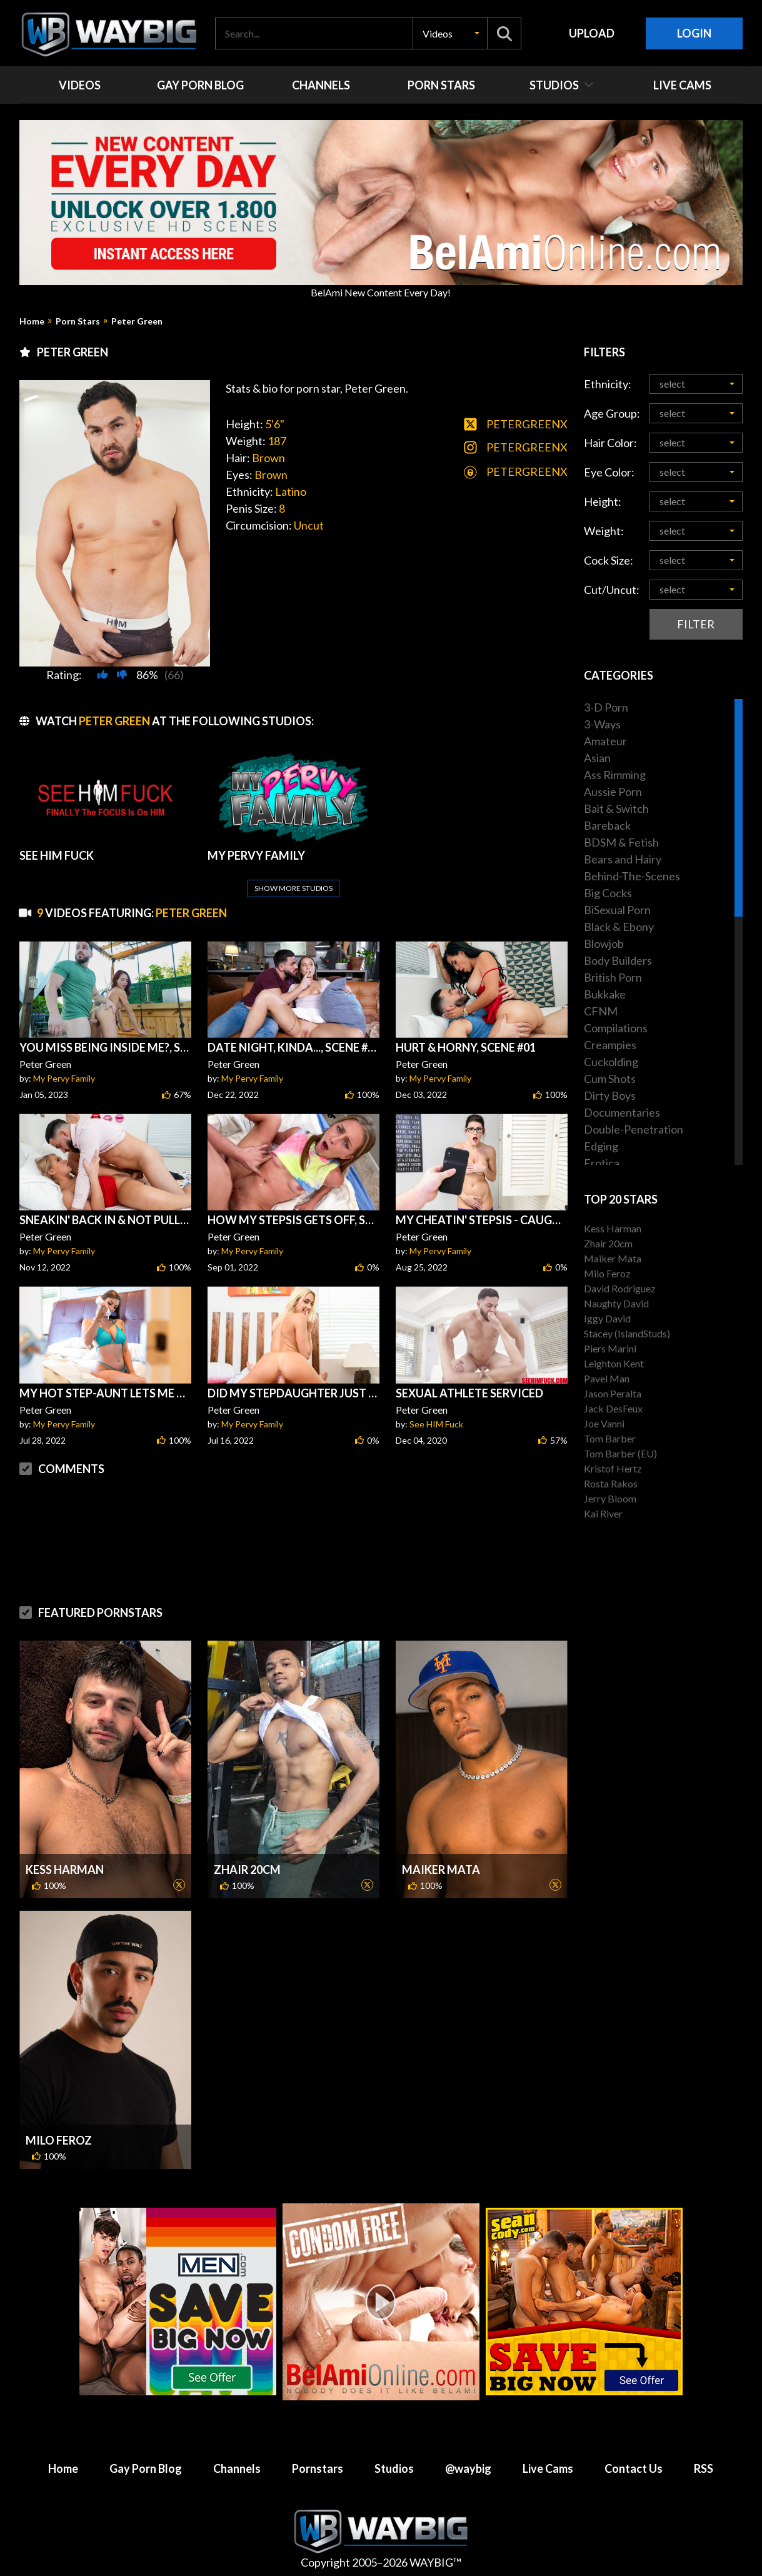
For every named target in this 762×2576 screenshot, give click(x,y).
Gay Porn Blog (145, 2468)
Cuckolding (611, 1062)
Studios (394, 2468)
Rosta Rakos (611, 1483)
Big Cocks (608, 893)
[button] (450, 33)
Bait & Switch (616, 808)
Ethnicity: (607, 384)
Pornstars (317, 2468)
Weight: (604, 530)
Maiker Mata (441, 1869)
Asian (597, 758)
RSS (703, 2468)
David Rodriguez (620, 1288)
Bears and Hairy (622, 859)
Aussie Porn (613, 791)
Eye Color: (609, 472)
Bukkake (605, 994)
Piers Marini (610, 1348)
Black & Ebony (619, 926)
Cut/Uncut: (611, 589)
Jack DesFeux (613, 1408)
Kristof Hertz (613, 1468)
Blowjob (604, 943)
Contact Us (633, 2468)
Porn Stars (78, 321)
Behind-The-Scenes (632, 876)
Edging (601, 1146)
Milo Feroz (59, 2140)
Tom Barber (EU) (620, 1453)
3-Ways (602, 724)
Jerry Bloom (610, 1498)
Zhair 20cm (247, 1869)
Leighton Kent (614, 1363)
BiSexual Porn (617, 910)
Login (694, 33)
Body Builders (618, 960)
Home (31, 321)
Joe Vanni (604, 1423)
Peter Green (137, 321)
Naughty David (616, 1303)
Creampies (610, 1045)
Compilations (616, 1028)
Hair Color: (610, 442)
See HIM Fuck (436, 1424)
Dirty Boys (610, 1095)
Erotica (601, 1163)
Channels (237, 2468)
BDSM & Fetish (621, 842)
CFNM (601, 1011)
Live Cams (548, 2468)
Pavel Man (606, 1378)
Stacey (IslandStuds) (627, 1333)
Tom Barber (610, 1438)
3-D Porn (606, 707)
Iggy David (607, 1318)
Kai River (603, 1513)
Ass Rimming (615, 775)
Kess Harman (65, 1869)
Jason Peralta (612, 1393)
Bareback (607, 825)
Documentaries (622, 1112)
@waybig (468, 2468)
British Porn (613, 977)
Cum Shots (610, 1078)
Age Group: (612, 413)
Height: (602, 501)
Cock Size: (608, 560)
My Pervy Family (64, 1078)
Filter (695, 624)
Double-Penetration (633, 1129)
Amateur (605, 741)
